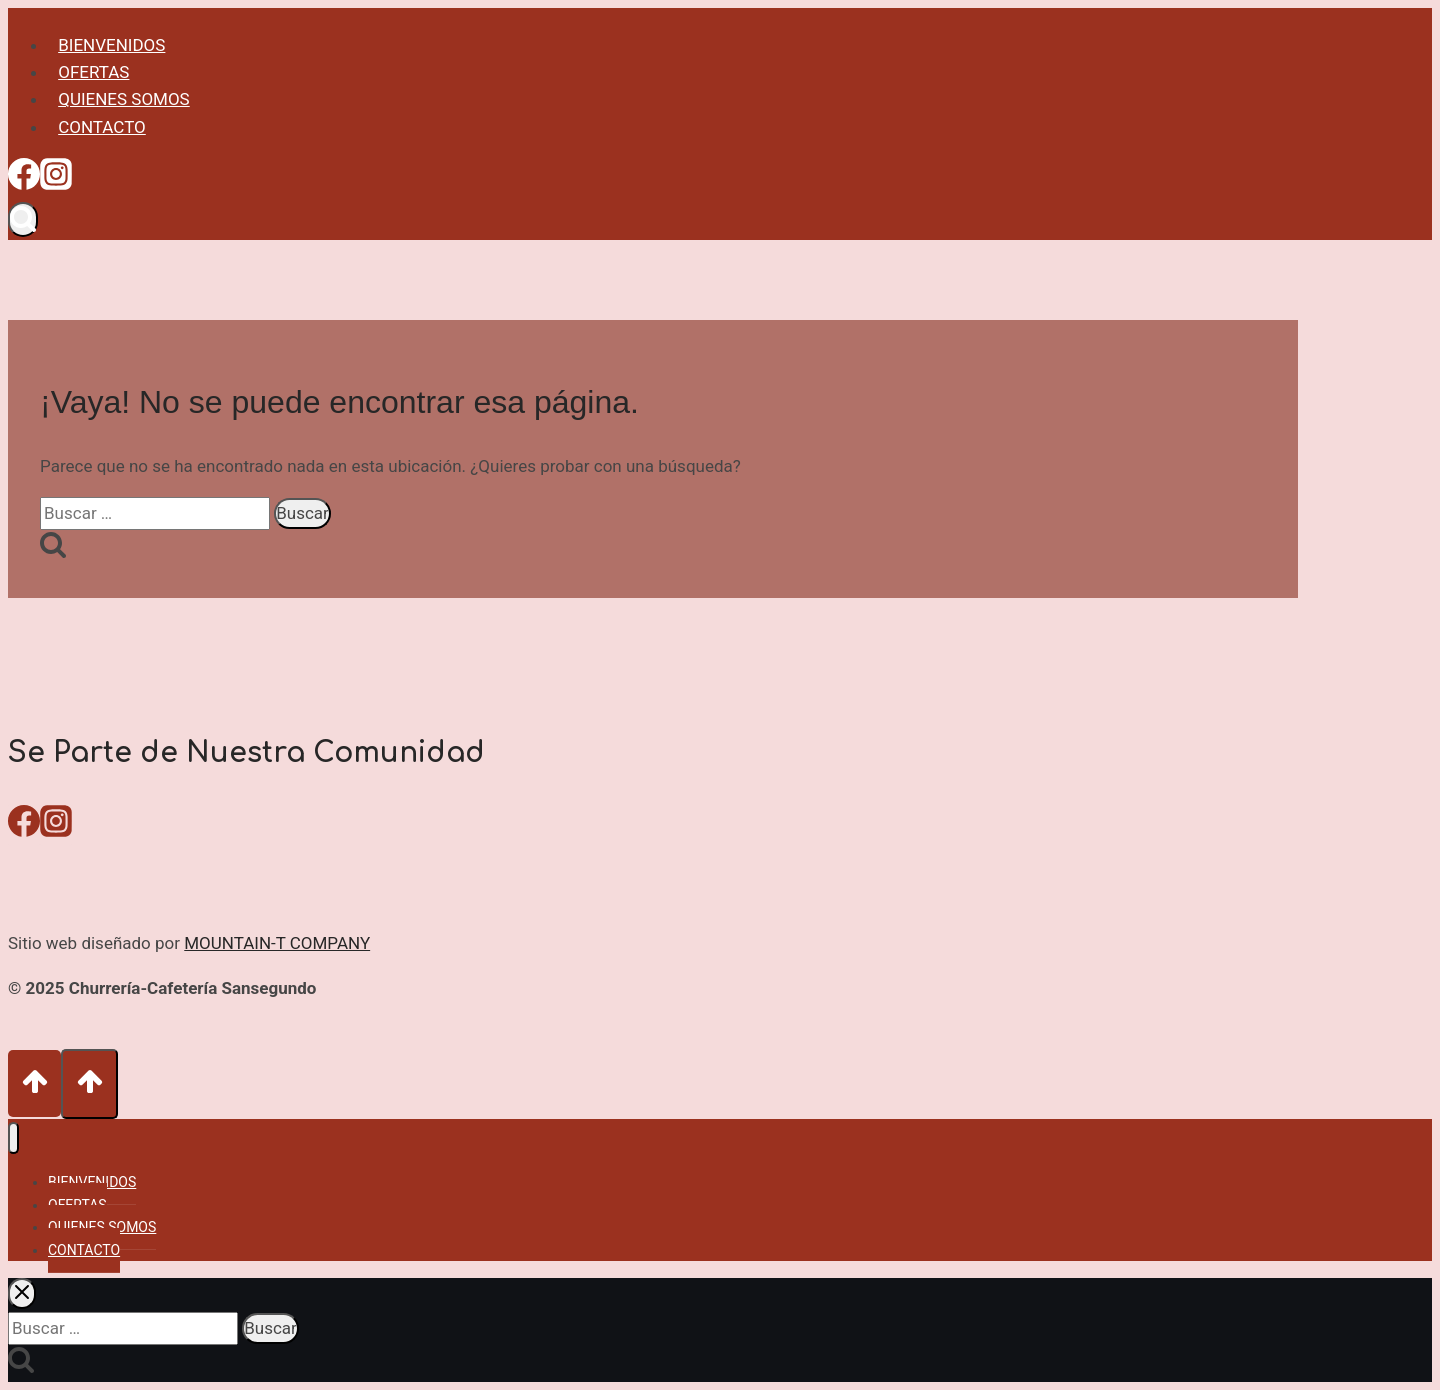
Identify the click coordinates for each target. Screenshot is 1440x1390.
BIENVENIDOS (111, 45)
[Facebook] (24, 181)
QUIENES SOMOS (124, 99)
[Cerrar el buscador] (22, 1293)
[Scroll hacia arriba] (34, 1083)
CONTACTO (102, 127)
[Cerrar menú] (13, 1138)
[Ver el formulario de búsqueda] (23, 219)
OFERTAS (93, 72)
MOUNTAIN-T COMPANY (277, 943)
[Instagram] (56, 181)
